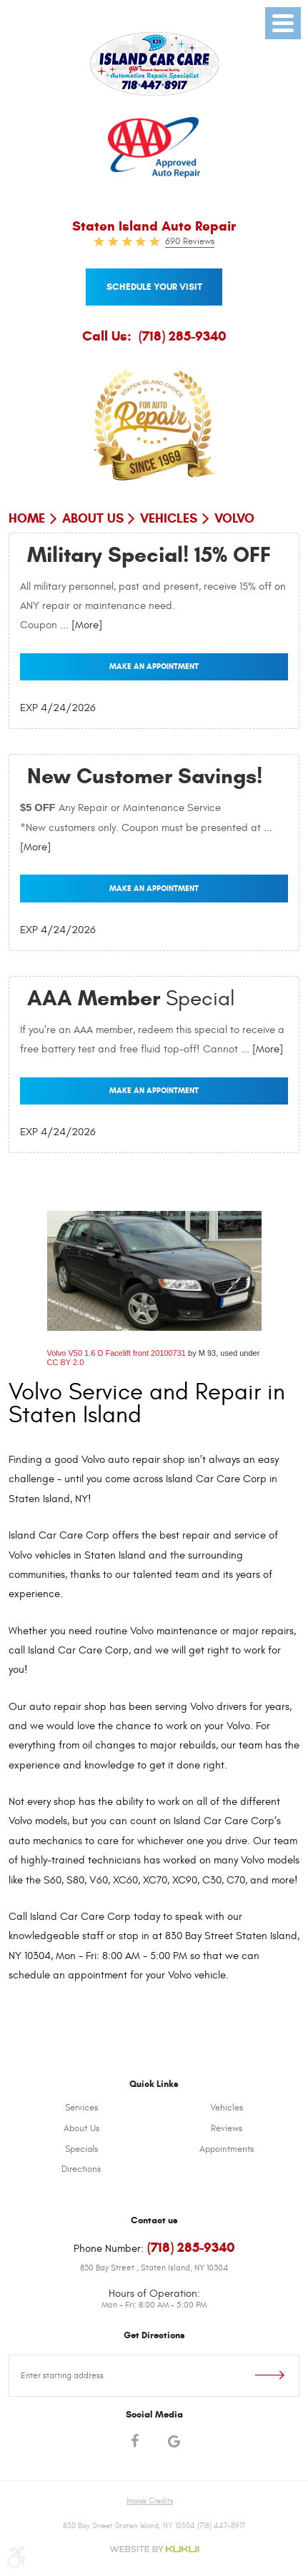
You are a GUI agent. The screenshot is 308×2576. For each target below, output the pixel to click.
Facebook (135, 2443)
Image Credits (149, 2501)
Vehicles (168, 518)
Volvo (234, 518)
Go (255, 2375)
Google (174, 2443)
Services (81, 2107)
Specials (81, 2149)
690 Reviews (189, 241)
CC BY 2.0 (65, 1362)
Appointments (226, 2149)
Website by (154, 2549)
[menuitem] (81, 2108)
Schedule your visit (154, 287)
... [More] (79, 625)
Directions (81, 2169)
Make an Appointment (154, 666)
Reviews (226, 2128)
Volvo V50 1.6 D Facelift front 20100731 (116, 1353)
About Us (93, 518)
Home (27, 518)
